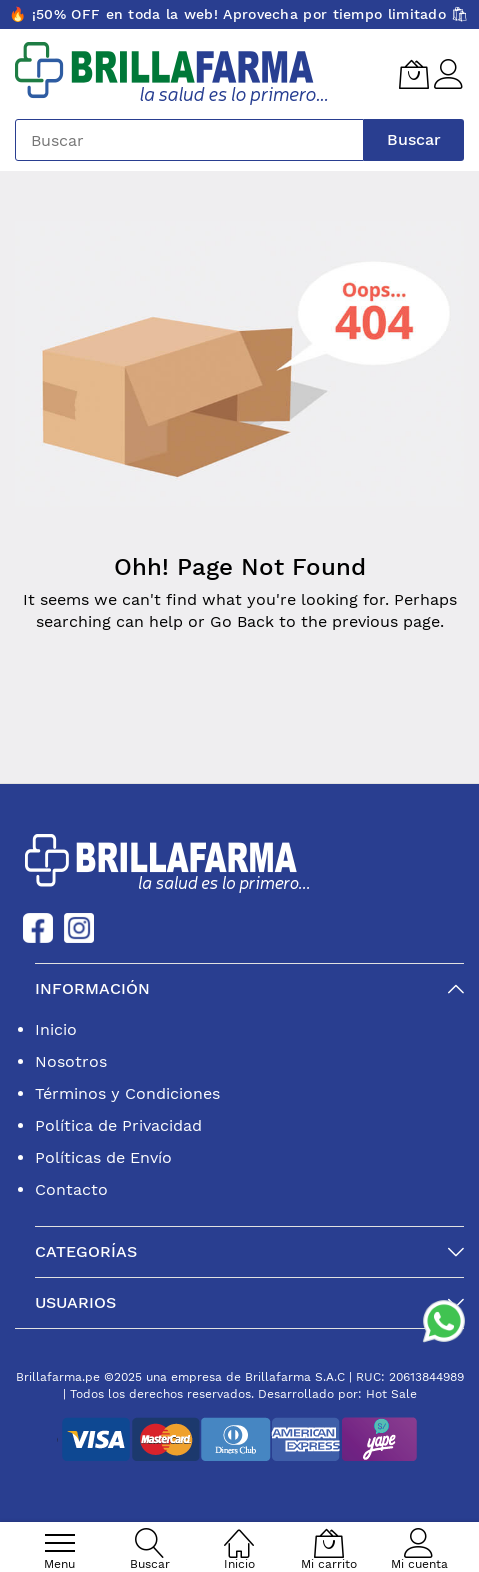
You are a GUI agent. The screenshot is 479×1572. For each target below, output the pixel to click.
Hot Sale (391, 1394)
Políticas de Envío (103, 1157)
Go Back (242, 621)
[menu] (60, 1543)
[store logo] (172, 74)
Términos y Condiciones (127, 1093)
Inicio (56, 1029)
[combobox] (189, 140)
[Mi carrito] (414, 74)
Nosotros (71, 1061)
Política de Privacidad (118, 1125)
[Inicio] (239, 1532)
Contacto (71, 1189)
